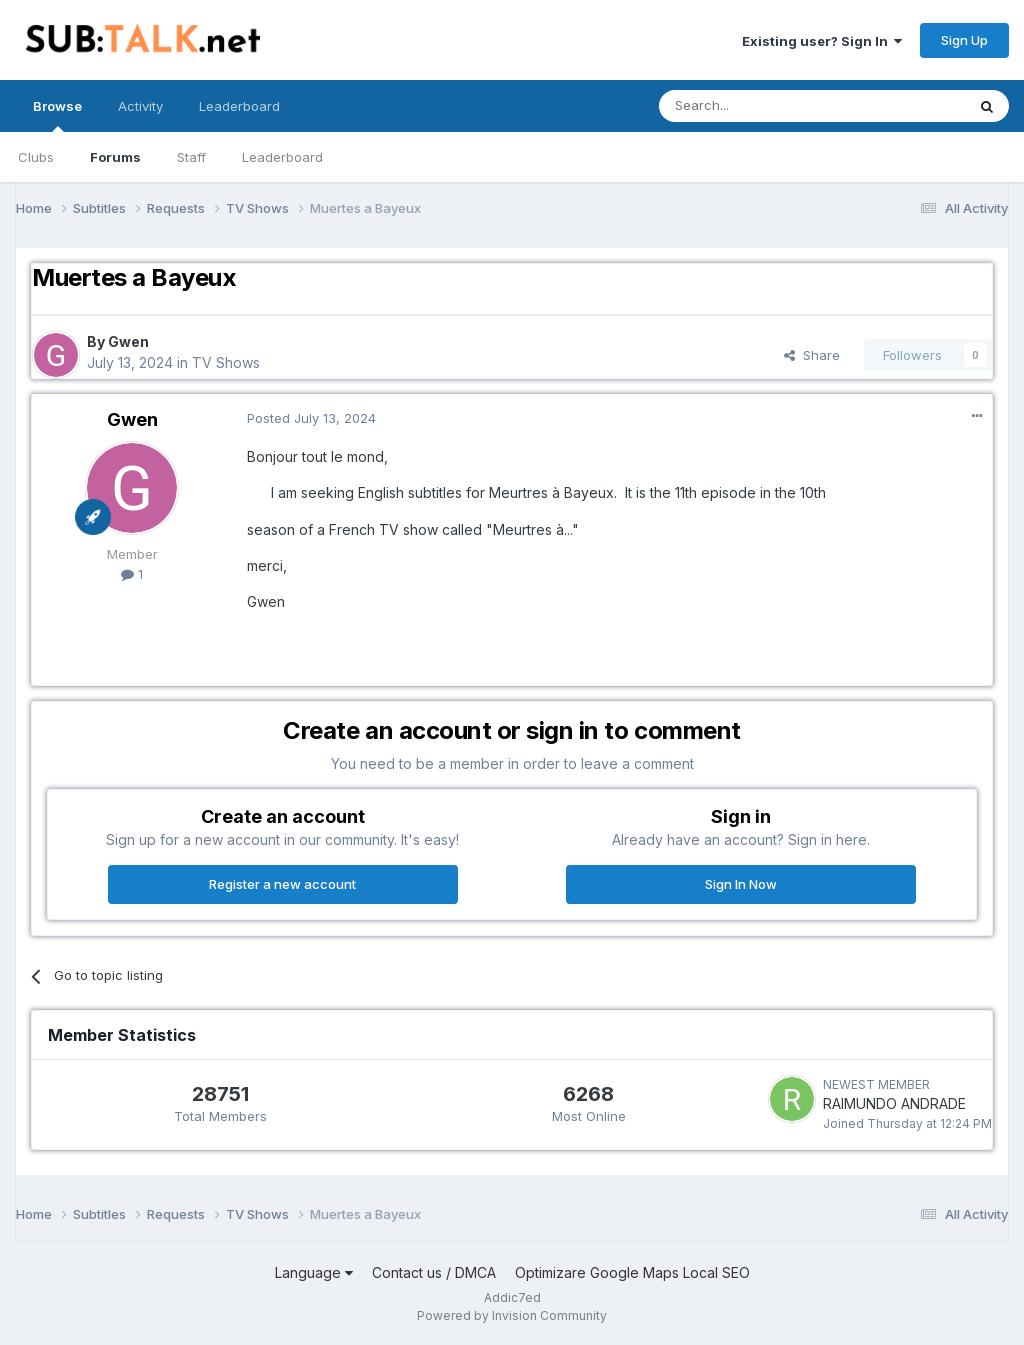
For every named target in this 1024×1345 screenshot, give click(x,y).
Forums (115, 157)
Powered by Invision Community (512, 1315)
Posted (311, 418)
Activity (140, 106)
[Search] (761, 106)
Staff (191, 157)
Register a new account (282, 884)
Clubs (36, 157)
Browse (57, 115)
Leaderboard (282, 157)
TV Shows (226, 362)
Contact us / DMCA (434, 1272)
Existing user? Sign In (822, 41)
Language (314, 1272)
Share (812, 355)
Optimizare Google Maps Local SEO (632, 1272)
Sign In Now (741, 884)
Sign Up (964, 40)
